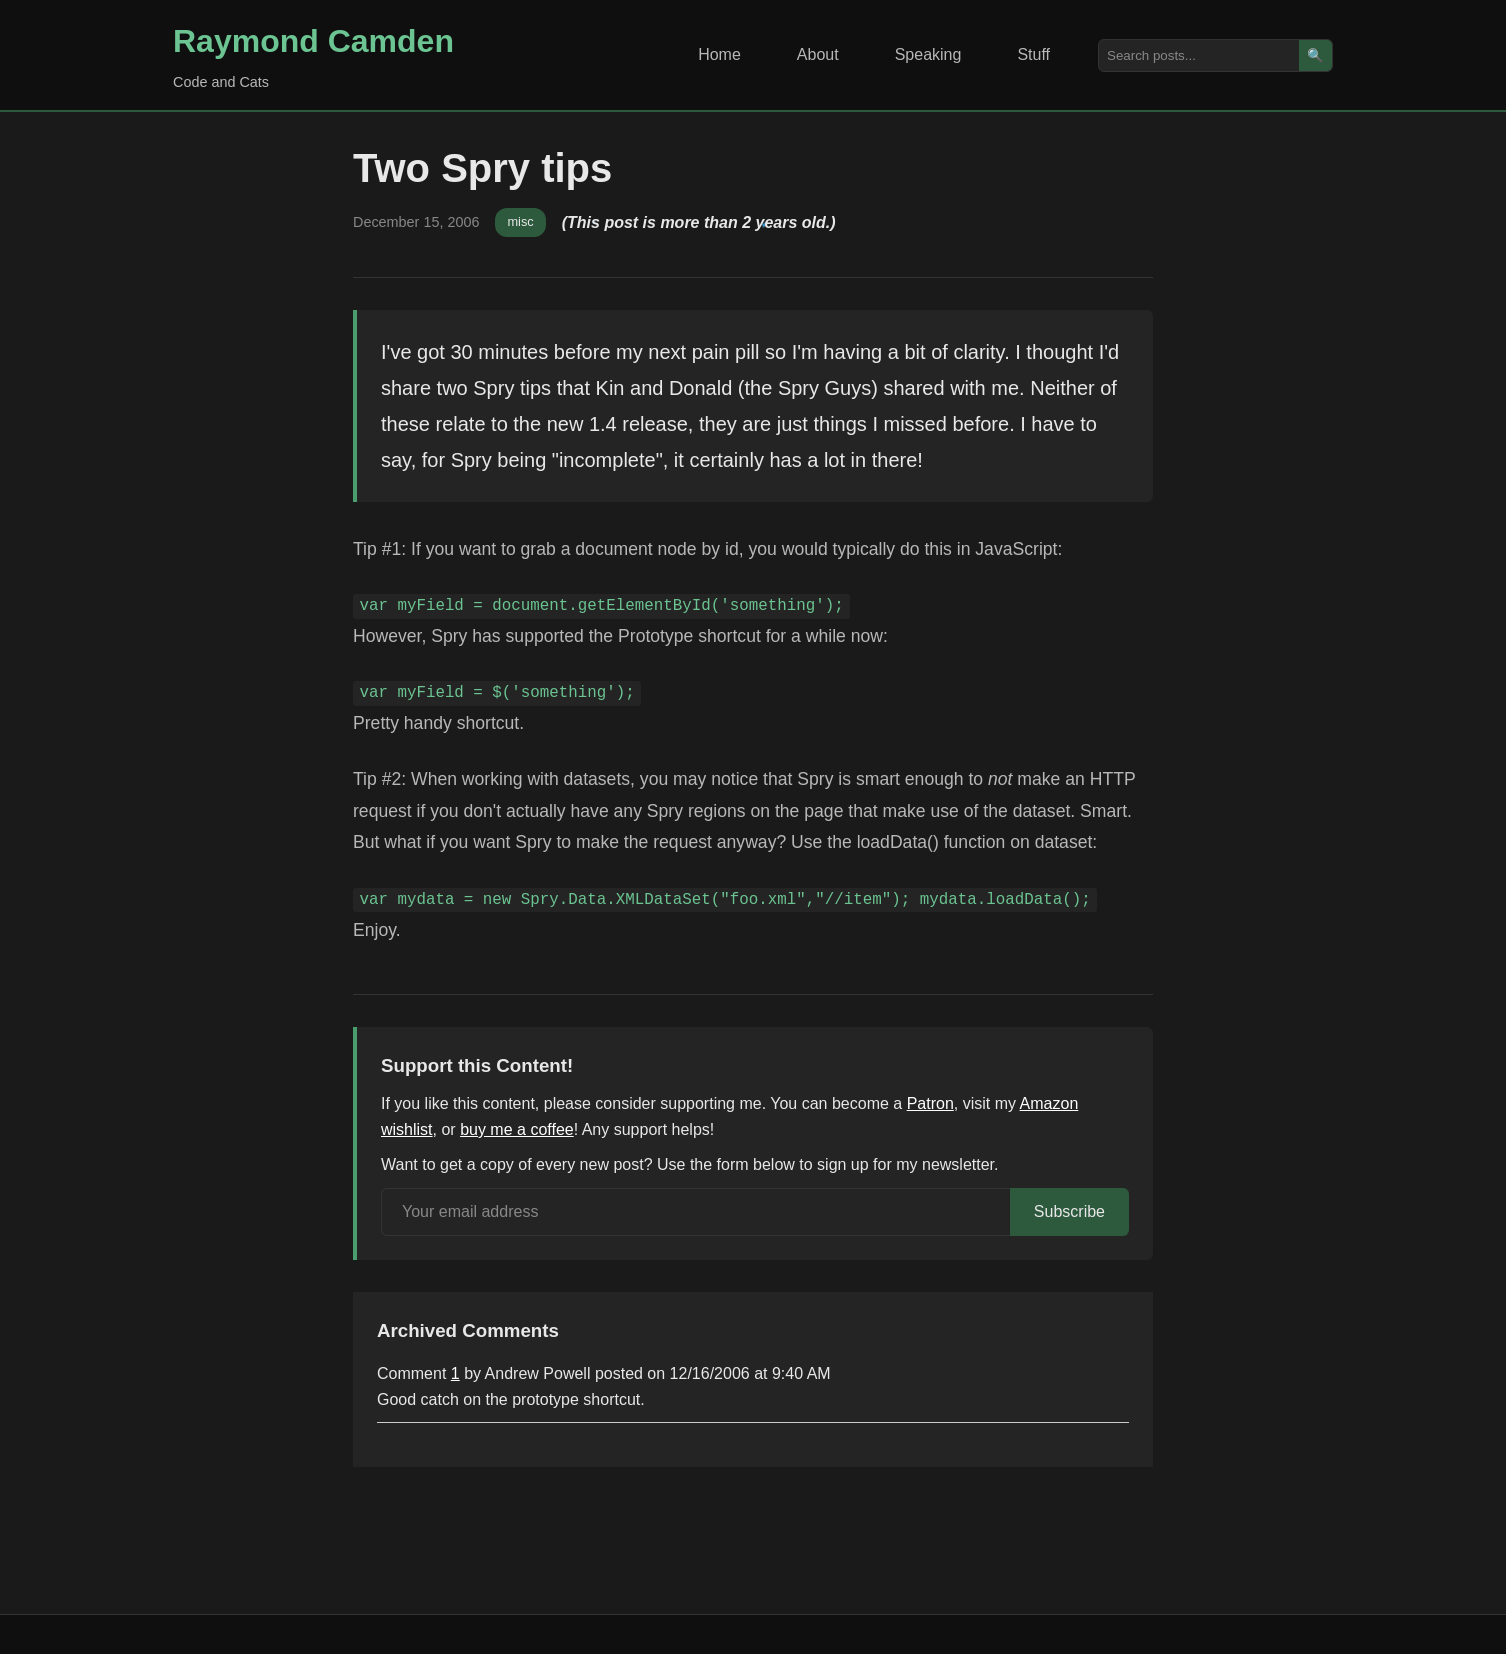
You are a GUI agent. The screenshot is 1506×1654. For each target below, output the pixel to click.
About (818, 54)
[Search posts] (1199, 55)
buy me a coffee (517, 1129)
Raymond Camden (313, 41)
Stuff (1033, 54)
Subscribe (1069, 1211)
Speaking (928, 54)
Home (719, 54)
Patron (930, 1103)
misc (520, 221)
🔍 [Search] (1315, 55)
